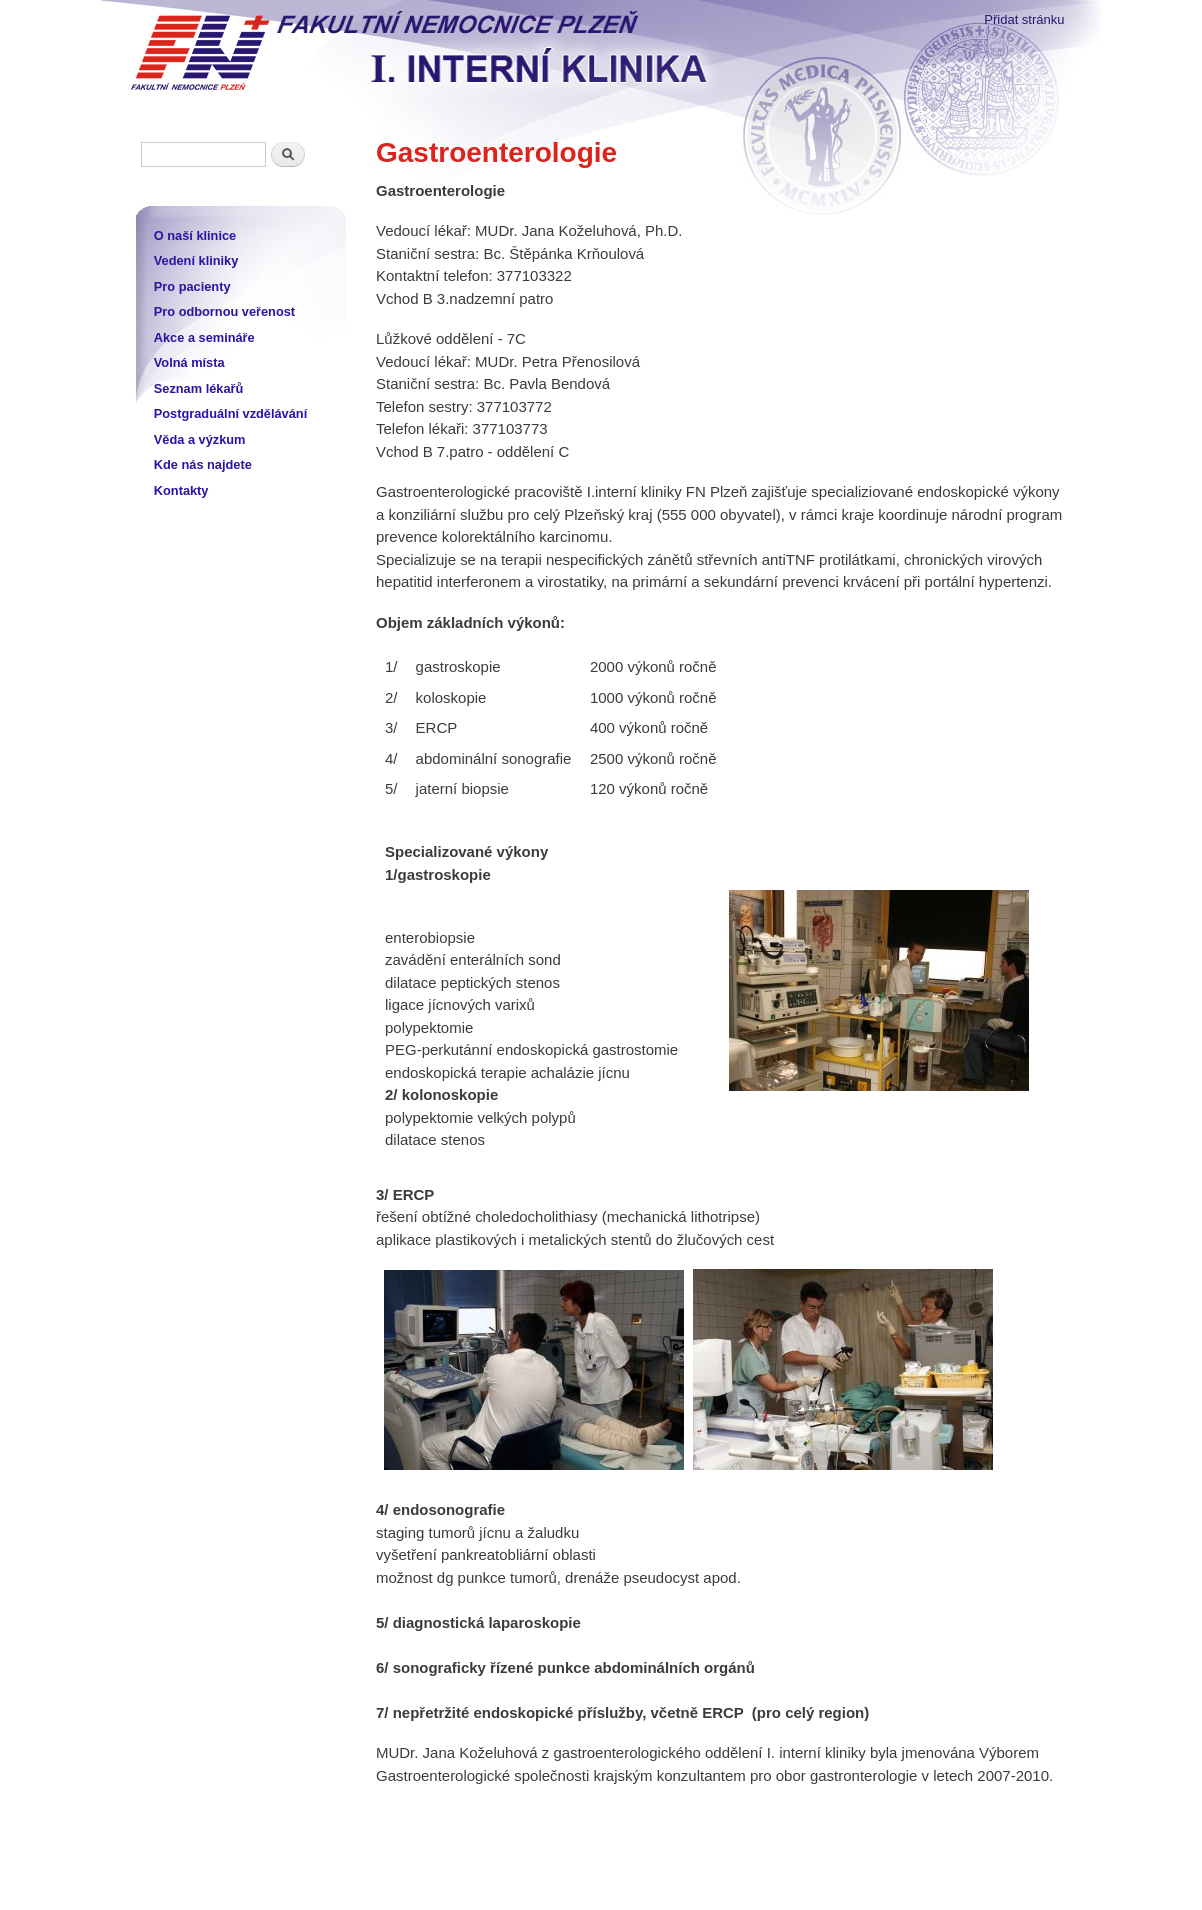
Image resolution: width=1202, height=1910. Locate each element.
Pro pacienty (192, 286)
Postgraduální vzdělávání (230, 413)
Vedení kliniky (196, 260)
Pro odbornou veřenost (224, 311)
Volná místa (189, 362)
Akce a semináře (204, 337)
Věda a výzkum (200, 439)
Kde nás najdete (203, 464)
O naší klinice (195, 235)
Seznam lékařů (199, 388)
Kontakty (181, 490)
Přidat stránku (1024, 19)
